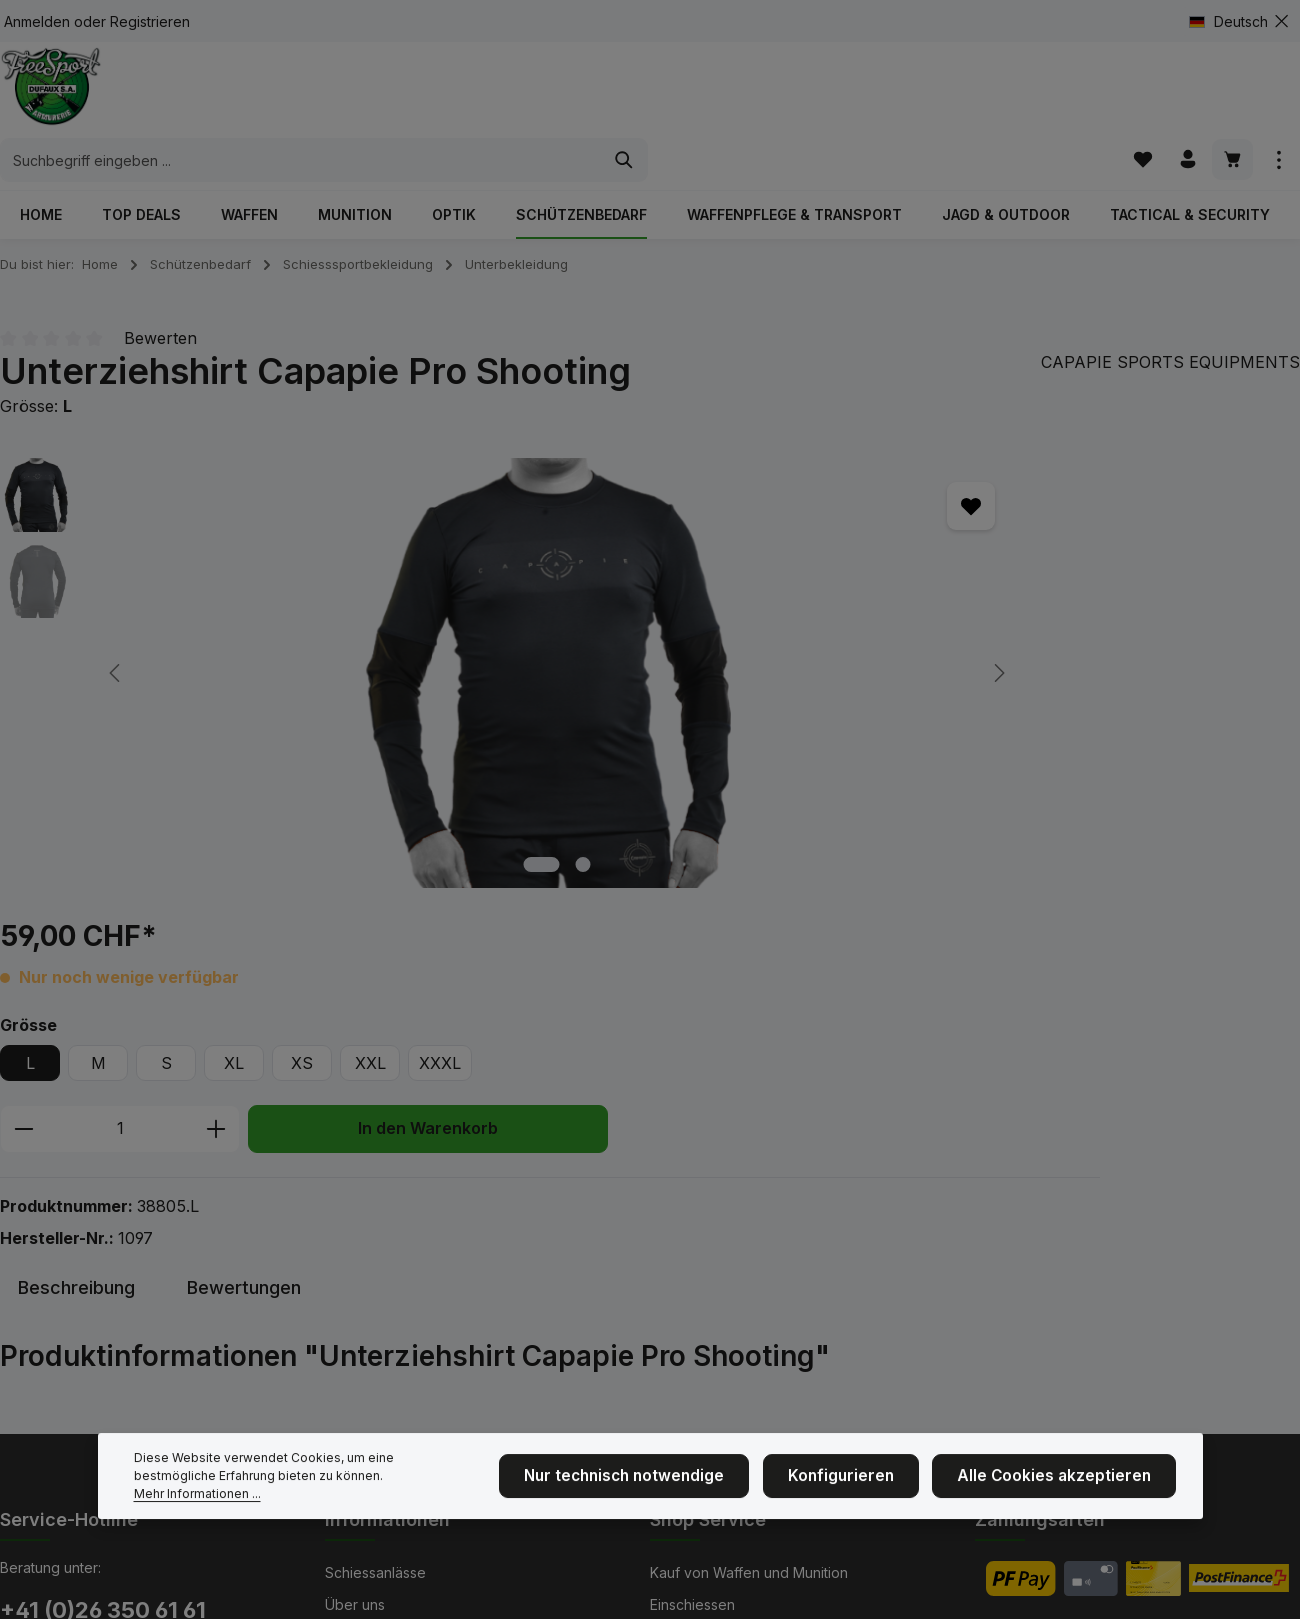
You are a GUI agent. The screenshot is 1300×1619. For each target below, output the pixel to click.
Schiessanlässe (375, 1171)
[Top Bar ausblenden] (1281, 21)
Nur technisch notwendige (668, 1503)
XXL (928, 563)
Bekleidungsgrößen (715, 1235)
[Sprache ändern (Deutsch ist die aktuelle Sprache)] (1236, 21)
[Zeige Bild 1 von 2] (291, 821)
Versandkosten (831, 1588)
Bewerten (160, 296)
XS (860, 563)
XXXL (998, 563)
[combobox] (627, 95)
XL (792, 563)
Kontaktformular (165, 1399)
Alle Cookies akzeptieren (1065, 1503)
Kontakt (349, 1299)
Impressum (360, 1235)
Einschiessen (692, 1203)
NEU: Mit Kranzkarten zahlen (418, 1363)
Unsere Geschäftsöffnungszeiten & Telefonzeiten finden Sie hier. (139, 1332)
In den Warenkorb (986, 628)
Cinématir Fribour (381, 1331)
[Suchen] (950, 95)
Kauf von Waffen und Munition (749, 1171)
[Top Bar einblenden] (1278, 94)
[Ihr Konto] (1184, 94)
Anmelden (37, 21)
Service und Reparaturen (733, 1299)
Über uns (355, 1203)
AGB (664, 1267)
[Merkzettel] (1137, 94)
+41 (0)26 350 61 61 (103, 1209)
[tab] (76, 887)
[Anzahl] (678, 629)
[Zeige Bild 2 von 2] (332, 821)
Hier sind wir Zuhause (396, 1267)
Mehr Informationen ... (364, 1511)
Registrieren (150, 21)
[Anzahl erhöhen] (774, 629)
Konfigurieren (870, 1503)
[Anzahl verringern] (581, 629)
